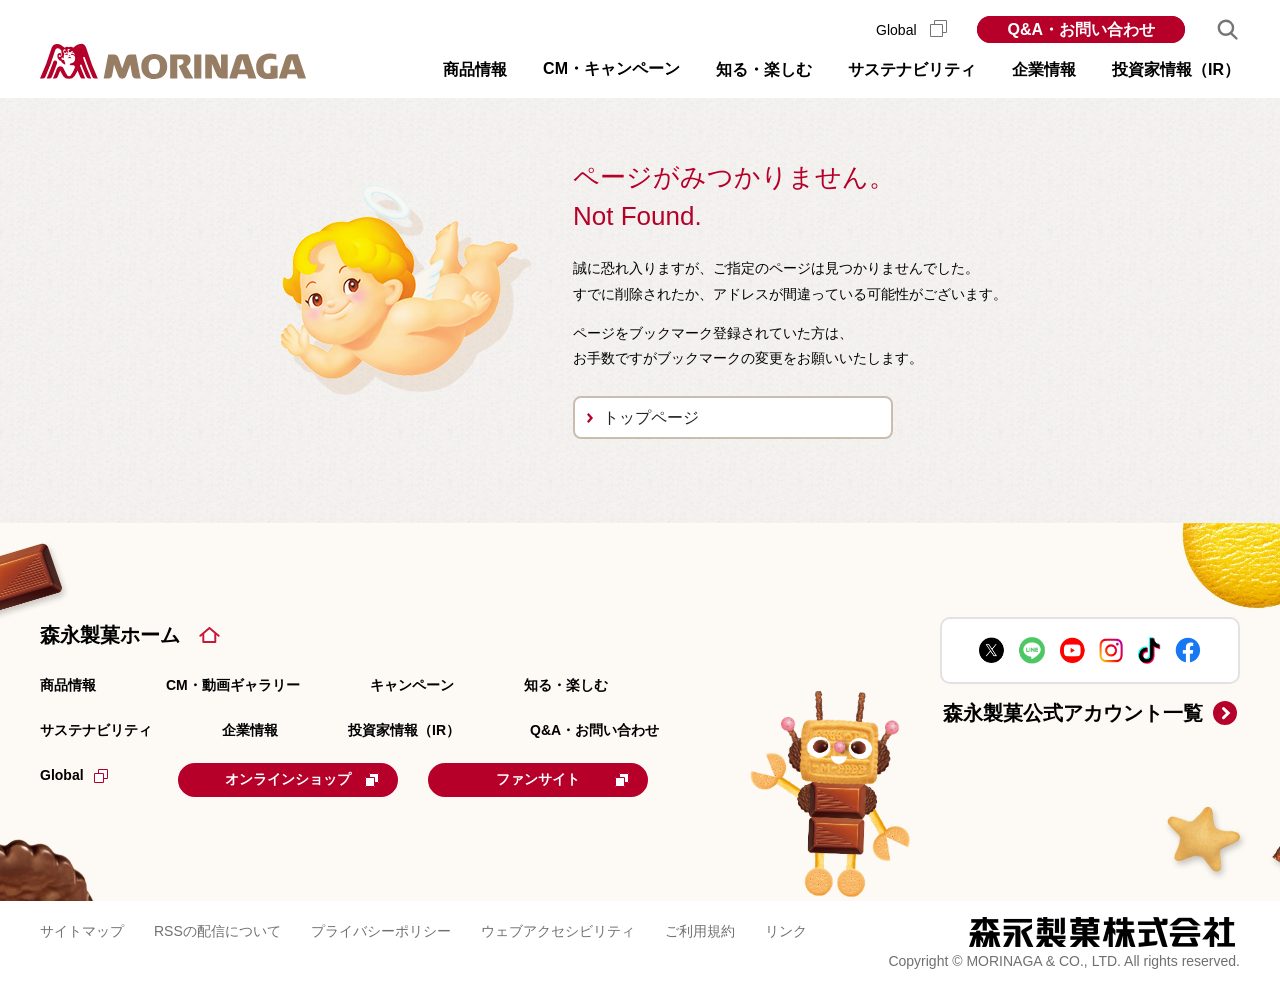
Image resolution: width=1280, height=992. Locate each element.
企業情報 (250, 730)
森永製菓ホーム (110, 635)
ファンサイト (562, 779)
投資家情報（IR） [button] (1176, 69)
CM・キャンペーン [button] (611, 68)
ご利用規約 (700, 931)
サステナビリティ (96, 730)
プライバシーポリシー (381, 931)
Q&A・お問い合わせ (1081, 29)
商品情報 (68, 685)
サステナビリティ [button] (912, 69)
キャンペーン (412, 685)
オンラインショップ (302, 779)
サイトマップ (82, 931)
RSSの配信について (217, 931)
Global (911, 30)
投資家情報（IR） (404, 730)
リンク (786, 931)
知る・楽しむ (566, 685)
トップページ (651, 417)
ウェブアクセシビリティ (558, 931)
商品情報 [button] (475, 69)
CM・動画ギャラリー (233, 685)
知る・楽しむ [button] (764, 69)
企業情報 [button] (1044, 69)
